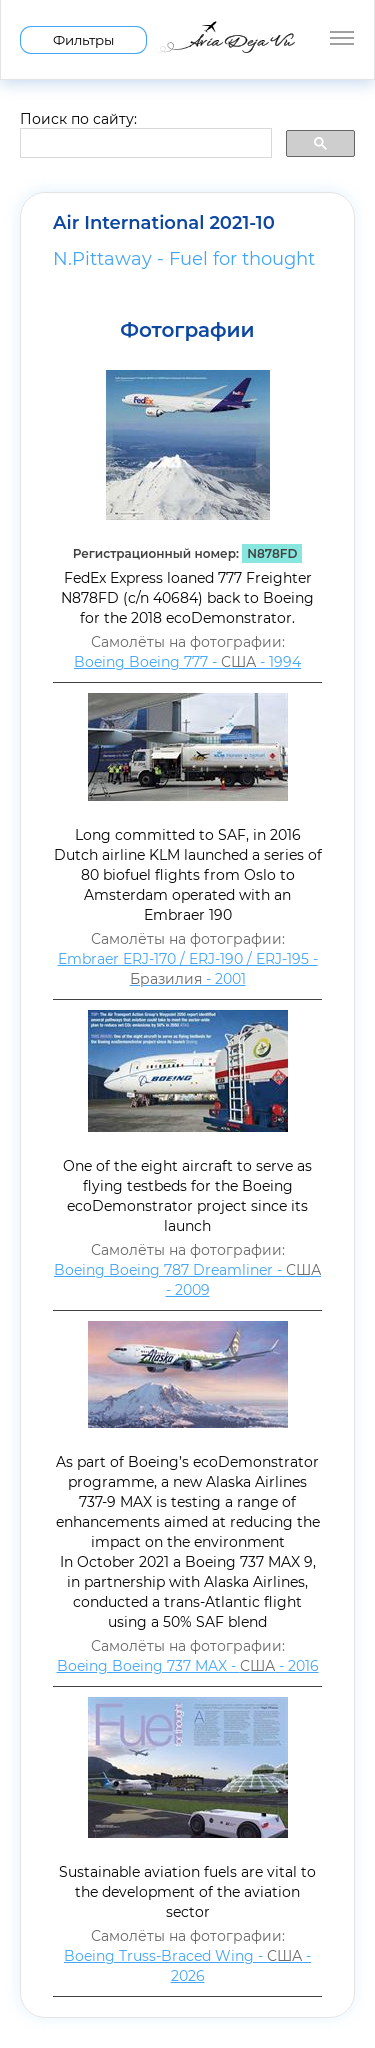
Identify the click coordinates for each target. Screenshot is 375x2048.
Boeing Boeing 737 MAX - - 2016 (188, 1666)
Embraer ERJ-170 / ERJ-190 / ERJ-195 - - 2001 (188, 969)
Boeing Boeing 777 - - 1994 (187, 662)
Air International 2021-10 (164, 223)
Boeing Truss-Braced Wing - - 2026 (187, 1966)
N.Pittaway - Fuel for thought (184, 259)
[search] (144, 144)
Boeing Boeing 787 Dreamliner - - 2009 (187, 1280)
